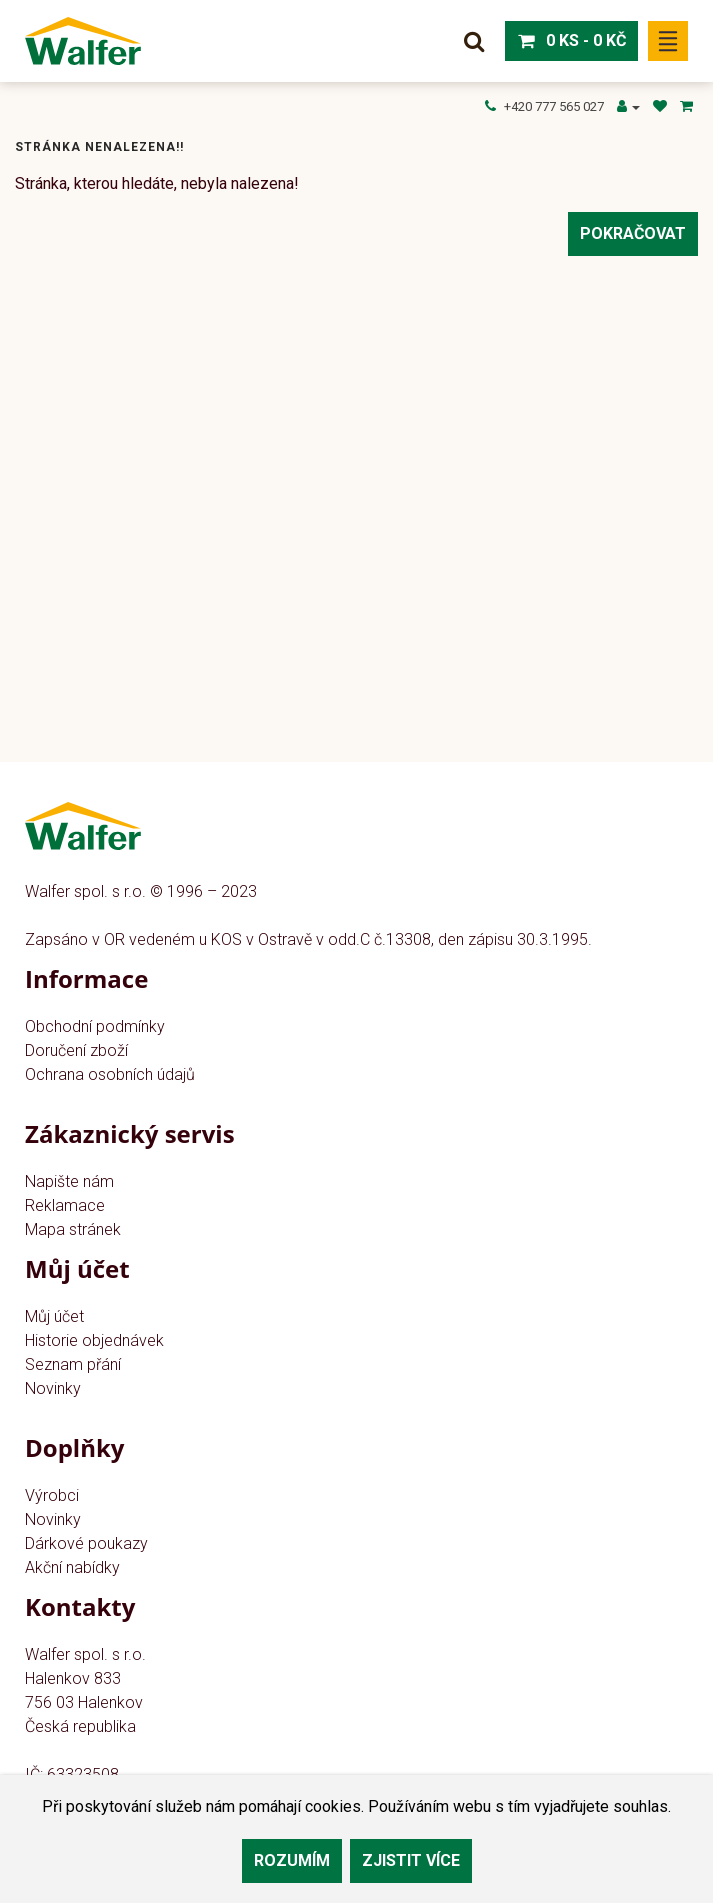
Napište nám (69, 1181)
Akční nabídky (72, 1567)
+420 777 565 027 (544, 106)
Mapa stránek (73, 1229)
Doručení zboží (76, 1050)
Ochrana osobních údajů (110, 1074)
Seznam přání (73, 1364)
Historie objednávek (94, 1340)
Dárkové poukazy (86, 1543)
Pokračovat (633, 233)
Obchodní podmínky (95, 1026)
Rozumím (292, 1860)
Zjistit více (411, 1860)
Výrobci (52, 1495)
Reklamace (65, 1205)
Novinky (53, 1388)
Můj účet (54, 1316)
